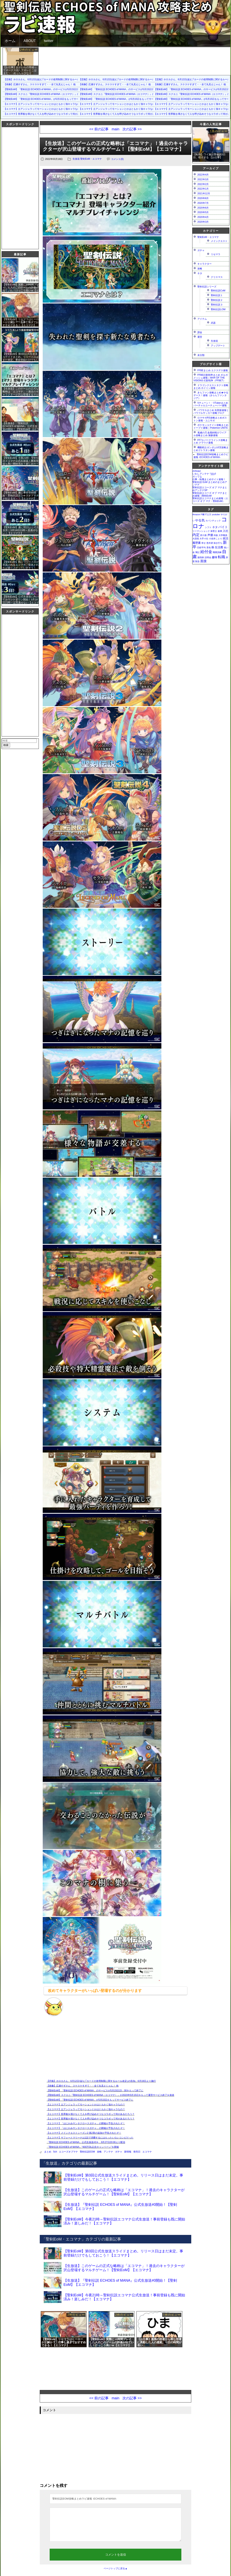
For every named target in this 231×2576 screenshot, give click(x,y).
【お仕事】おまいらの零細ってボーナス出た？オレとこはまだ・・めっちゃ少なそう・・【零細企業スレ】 (20, 70)
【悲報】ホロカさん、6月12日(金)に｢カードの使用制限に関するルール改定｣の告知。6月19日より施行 (58, 79)
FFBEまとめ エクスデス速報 (212, 370)
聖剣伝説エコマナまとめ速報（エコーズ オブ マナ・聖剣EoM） (210, 500)
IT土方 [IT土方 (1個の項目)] (208, 514)
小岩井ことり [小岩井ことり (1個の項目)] (215, 538)
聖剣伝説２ (217, 300)
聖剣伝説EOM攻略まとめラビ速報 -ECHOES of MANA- (210, 456)
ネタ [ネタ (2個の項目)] (215, 527)
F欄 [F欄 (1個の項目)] (202, 514)
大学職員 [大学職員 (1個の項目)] (223, 535)
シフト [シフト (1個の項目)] (208, 527)
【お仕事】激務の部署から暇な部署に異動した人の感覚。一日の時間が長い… (159, 2342)
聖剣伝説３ (217, 304)
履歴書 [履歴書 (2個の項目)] (196, 542)
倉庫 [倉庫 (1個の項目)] (220, 531)
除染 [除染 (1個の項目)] (197, 561)
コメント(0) (117, 159)
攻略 (99, 2151)
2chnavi (196, 471)
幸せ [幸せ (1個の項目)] (203, 543)
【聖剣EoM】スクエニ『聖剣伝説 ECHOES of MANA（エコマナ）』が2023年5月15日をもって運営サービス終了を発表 (67, 94)
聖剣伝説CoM (218, 290)
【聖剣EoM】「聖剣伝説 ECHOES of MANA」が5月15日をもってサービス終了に (47, 99)
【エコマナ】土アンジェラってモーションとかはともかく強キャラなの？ (43, 104)
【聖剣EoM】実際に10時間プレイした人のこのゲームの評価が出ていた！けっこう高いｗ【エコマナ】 (111, 2342)
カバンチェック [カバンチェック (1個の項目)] (213, 520)
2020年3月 (203, 221)
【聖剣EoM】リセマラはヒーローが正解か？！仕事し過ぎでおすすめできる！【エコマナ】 (64, 2342)
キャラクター (204, 263)
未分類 (200, 355)
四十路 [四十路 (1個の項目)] (203, 535)
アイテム (202, 319)
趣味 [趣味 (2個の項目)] (214, 557)
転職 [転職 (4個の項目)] (221, 557)
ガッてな (197, 476)
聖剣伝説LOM (218, 309)
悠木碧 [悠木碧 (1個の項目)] (209, 543)
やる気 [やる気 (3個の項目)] (200, 520)
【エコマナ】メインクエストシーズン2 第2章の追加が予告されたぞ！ (84, 2133)
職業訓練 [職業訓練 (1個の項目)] (217, 552)
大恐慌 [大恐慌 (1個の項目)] (195, 538)
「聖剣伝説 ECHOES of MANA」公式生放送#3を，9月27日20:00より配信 (86, 2142)
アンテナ (108, 2151)
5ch (55, 2151)
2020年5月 (203, 212)
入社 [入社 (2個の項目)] (225, 530)
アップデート (218, 345)
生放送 (76, 158)
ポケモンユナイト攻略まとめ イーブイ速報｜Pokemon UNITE (210, 426)
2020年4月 (203, 217)
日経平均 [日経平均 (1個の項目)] (201, 547)
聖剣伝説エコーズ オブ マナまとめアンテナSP (209, 489)
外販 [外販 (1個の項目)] (216, 535)
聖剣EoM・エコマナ (91, 158)
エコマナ (147, 2151)
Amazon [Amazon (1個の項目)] (196, 514)
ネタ (199, 273)
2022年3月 (203, 179)
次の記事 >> (132, 129)
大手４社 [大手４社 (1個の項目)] (204, 538)
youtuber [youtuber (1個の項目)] (216, 514)
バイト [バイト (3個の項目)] (223, 527)
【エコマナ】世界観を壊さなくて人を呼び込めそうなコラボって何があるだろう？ (48, 114)
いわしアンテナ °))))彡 (204, 473)
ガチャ (118, 2151)
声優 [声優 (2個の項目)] (210, 535)
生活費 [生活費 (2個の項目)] (219, 547)
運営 (199, 337)
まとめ (47, 2151)
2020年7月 (203, 203)
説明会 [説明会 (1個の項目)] (208, 557)
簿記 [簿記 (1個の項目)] (197, 552)
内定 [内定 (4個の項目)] (196, 535)
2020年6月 (203, 207)
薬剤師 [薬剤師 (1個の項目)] (200, 557)
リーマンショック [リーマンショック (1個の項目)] (201, 531)
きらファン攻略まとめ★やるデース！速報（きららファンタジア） (210, 395)
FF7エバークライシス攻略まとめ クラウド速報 (210, 441)
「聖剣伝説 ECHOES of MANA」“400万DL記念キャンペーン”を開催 (83, 2147)
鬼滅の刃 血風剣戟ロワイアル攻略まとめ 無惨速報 (209, 434)
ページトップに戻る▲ (115, 2568)
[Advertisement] (17, 187)
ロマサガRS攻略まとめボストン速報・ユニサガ (210, 419)
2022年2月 (203, 184)
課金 (199, 332)
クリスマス (217, 277)
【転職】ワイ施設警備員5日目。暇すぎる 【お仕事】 (209, 156)
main (115, 129)
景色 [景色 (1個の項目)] (208, 547)
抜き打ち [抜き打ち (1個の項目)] (218, 543)
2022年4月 (203, 174)
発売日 (136, 2151)
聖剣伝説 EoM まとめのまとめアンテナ (209, 483)
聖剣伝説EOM (87, 2151)
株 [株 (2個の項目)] (212, 547)
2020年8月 (203, 198)
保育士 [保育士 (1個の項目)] (213, 531)
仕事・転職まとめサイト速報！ (209, 479)
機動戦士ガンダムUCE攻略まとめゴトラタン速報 (210, 449)
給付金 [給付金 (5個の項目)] (206, 551)
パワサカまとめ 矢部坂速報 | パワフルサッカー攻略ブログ (210, 411)
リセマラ (215, 254)
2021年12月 (203, 193)
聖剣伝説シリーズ (206, 286)
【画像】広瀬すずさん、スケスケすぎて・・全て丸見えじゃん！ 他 (40, 84)
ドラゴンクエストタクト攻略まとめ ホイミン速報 (210, 386)
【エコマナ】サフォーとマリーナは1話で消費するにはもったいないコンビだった (90, 2137)
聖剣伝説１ (217, 295)
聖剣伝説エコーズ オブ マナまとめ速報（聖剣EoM (209, 494)
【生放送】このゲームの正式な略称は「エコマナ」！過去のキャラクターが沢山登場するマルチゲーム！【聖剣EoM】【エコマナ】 (115, 146)
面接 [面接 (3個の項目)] (203, 561)
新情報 (127, 2151)
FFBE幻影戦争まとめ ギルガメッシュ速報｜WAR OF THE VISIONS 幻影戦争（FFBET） (210, 378)
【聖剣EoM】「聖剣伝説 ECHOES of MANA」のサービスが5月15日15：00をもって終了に (52, 89)
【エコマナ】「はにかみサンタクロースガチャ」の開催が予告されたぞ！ (86, 2123)
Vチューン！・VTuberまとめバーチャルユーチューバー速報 (210, 404)
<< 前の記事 (99, 129)
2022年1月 (203, 188)
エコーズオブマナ (68, 2151)
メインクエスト (219, 241)
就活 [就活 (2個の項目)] (225, 538)
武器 (213, 322)
